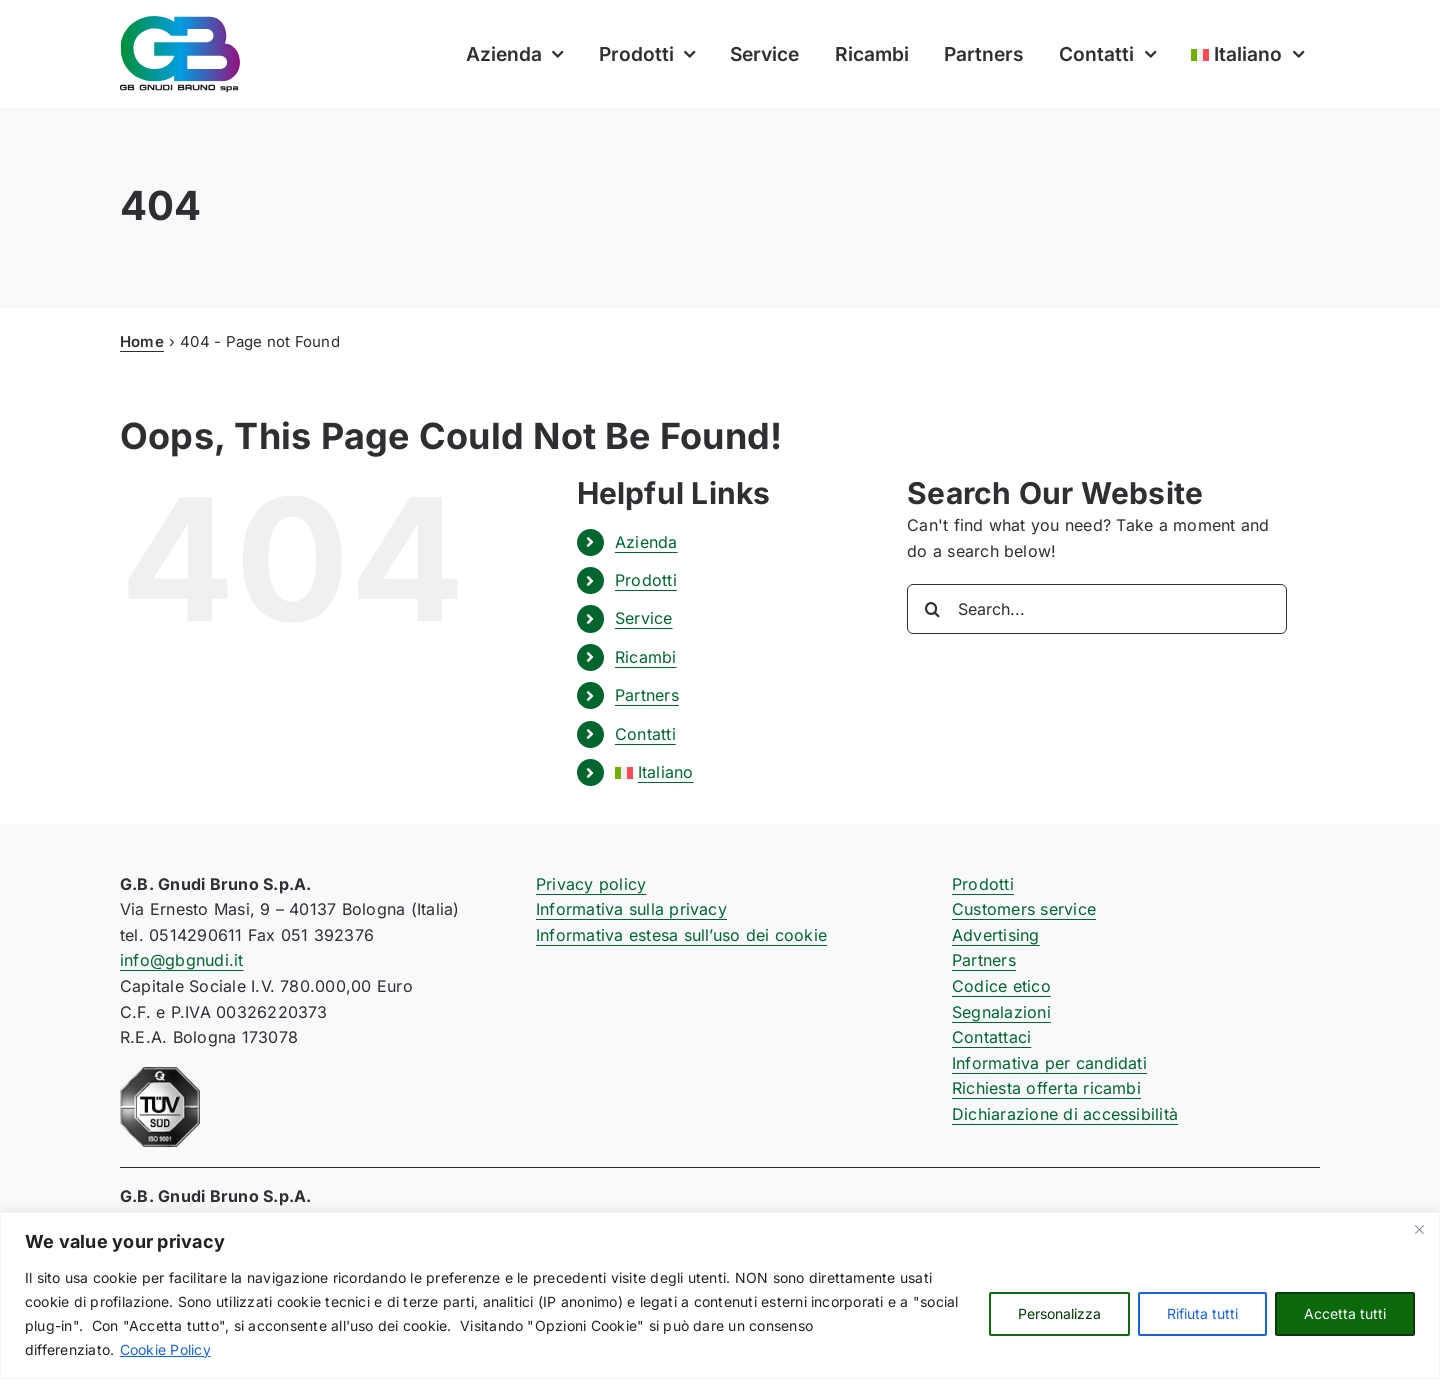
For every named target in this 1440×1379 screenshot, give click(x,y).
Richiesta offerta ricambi (1046, 1088)
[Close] (1419, 1229)
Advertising (996, 935)
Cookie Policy (165, 1349)
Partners (647, 695)
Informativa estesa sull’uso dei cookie (681, 935)
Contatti (645, 734)
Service (644, 618)
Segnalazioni (1001, 1012)
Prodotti (646, 580)
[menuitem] (1246, 54)
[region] (720, 1295)
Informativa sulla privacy (631, 909)
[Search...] (1097, 609)
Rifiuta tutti (1202, 1313)
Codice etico (1001, 986)
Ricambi (646, 657)
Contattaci (991, 1037)
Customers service (1024, 909)
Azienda (646, 542)
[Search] (932, 609)
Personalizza (1059, 1313)
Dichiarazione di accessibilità (1065, 1114)
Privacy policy (591, 884)
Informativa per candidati (1049, 1063)
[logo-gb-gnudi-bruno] (180, 24)
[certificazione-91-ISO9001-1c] (160, 1075)
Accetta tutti (1345, 1313)
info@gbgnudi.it (182, 960)
